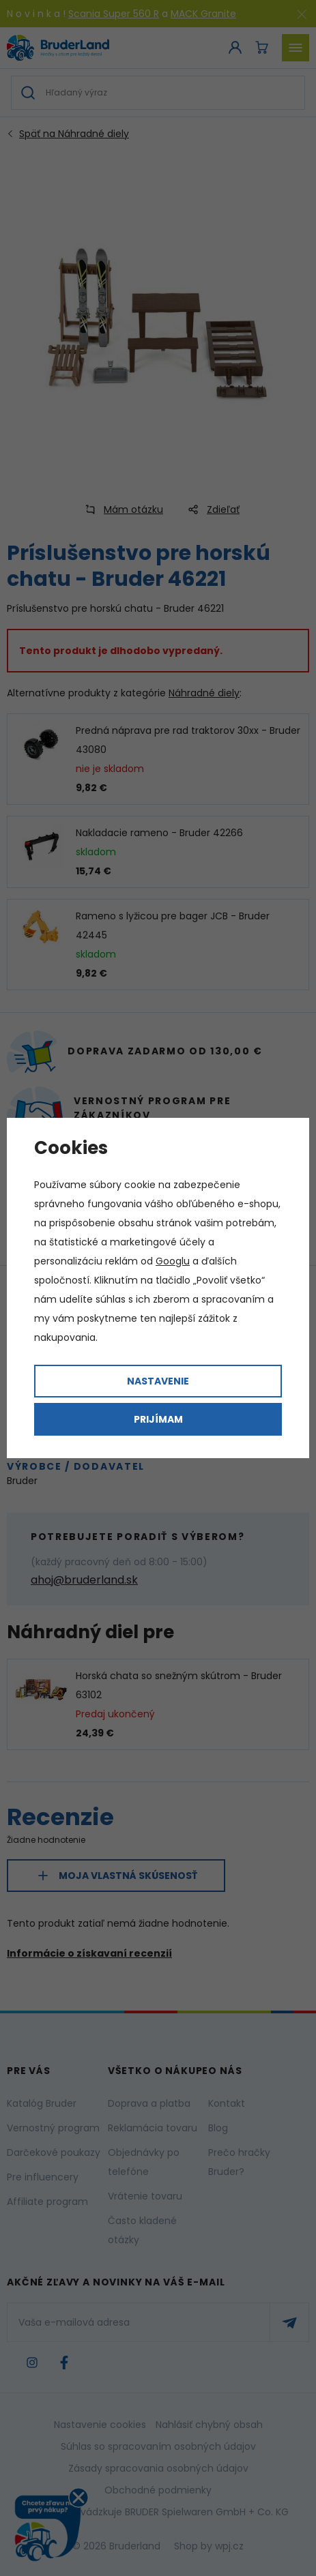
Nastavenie (158, 1381)
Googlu (173, 1261)
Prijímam (158, 1419)
